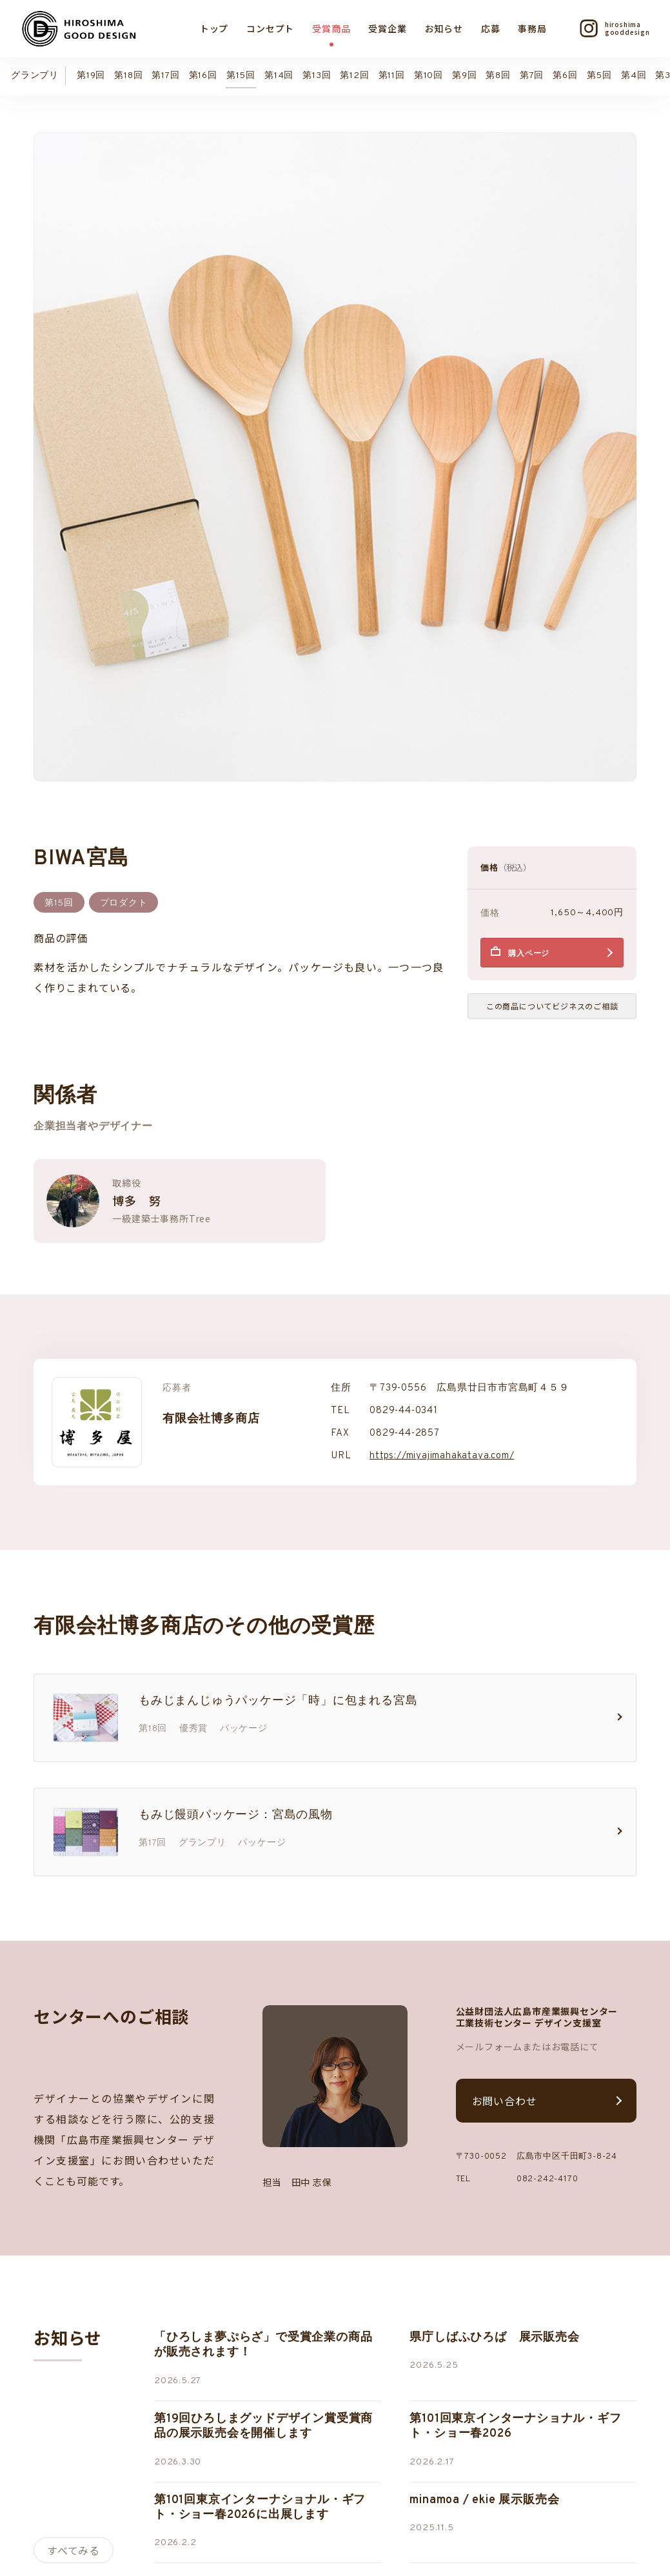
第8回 (498, 75)
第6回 (565, 75)
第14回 (278, 75)
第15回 (240, 75)
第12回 (354, 75)
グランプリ (35, 75)
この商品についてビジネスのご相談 (552, 1005)
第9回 (464, 75)
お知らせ (444, 28)
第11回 (392, 75)
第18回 (128, 75)
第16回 (203, 75)
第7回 (532, 75)
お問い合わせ (504, 2100)
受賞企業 (387, 28)
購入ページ (528, 954)
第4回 (633, 75)
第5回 (599, 75)
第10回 (428, 75)
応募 (490, 28)
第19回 (91, 75)
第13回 (316, 75)
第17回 (165, 75)
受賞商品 (331, 28)
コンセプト (270, 28)
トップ (214, 28)
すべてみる (73, 2550)
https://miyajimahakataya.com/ (441, 1456)
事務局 (532, 28)
